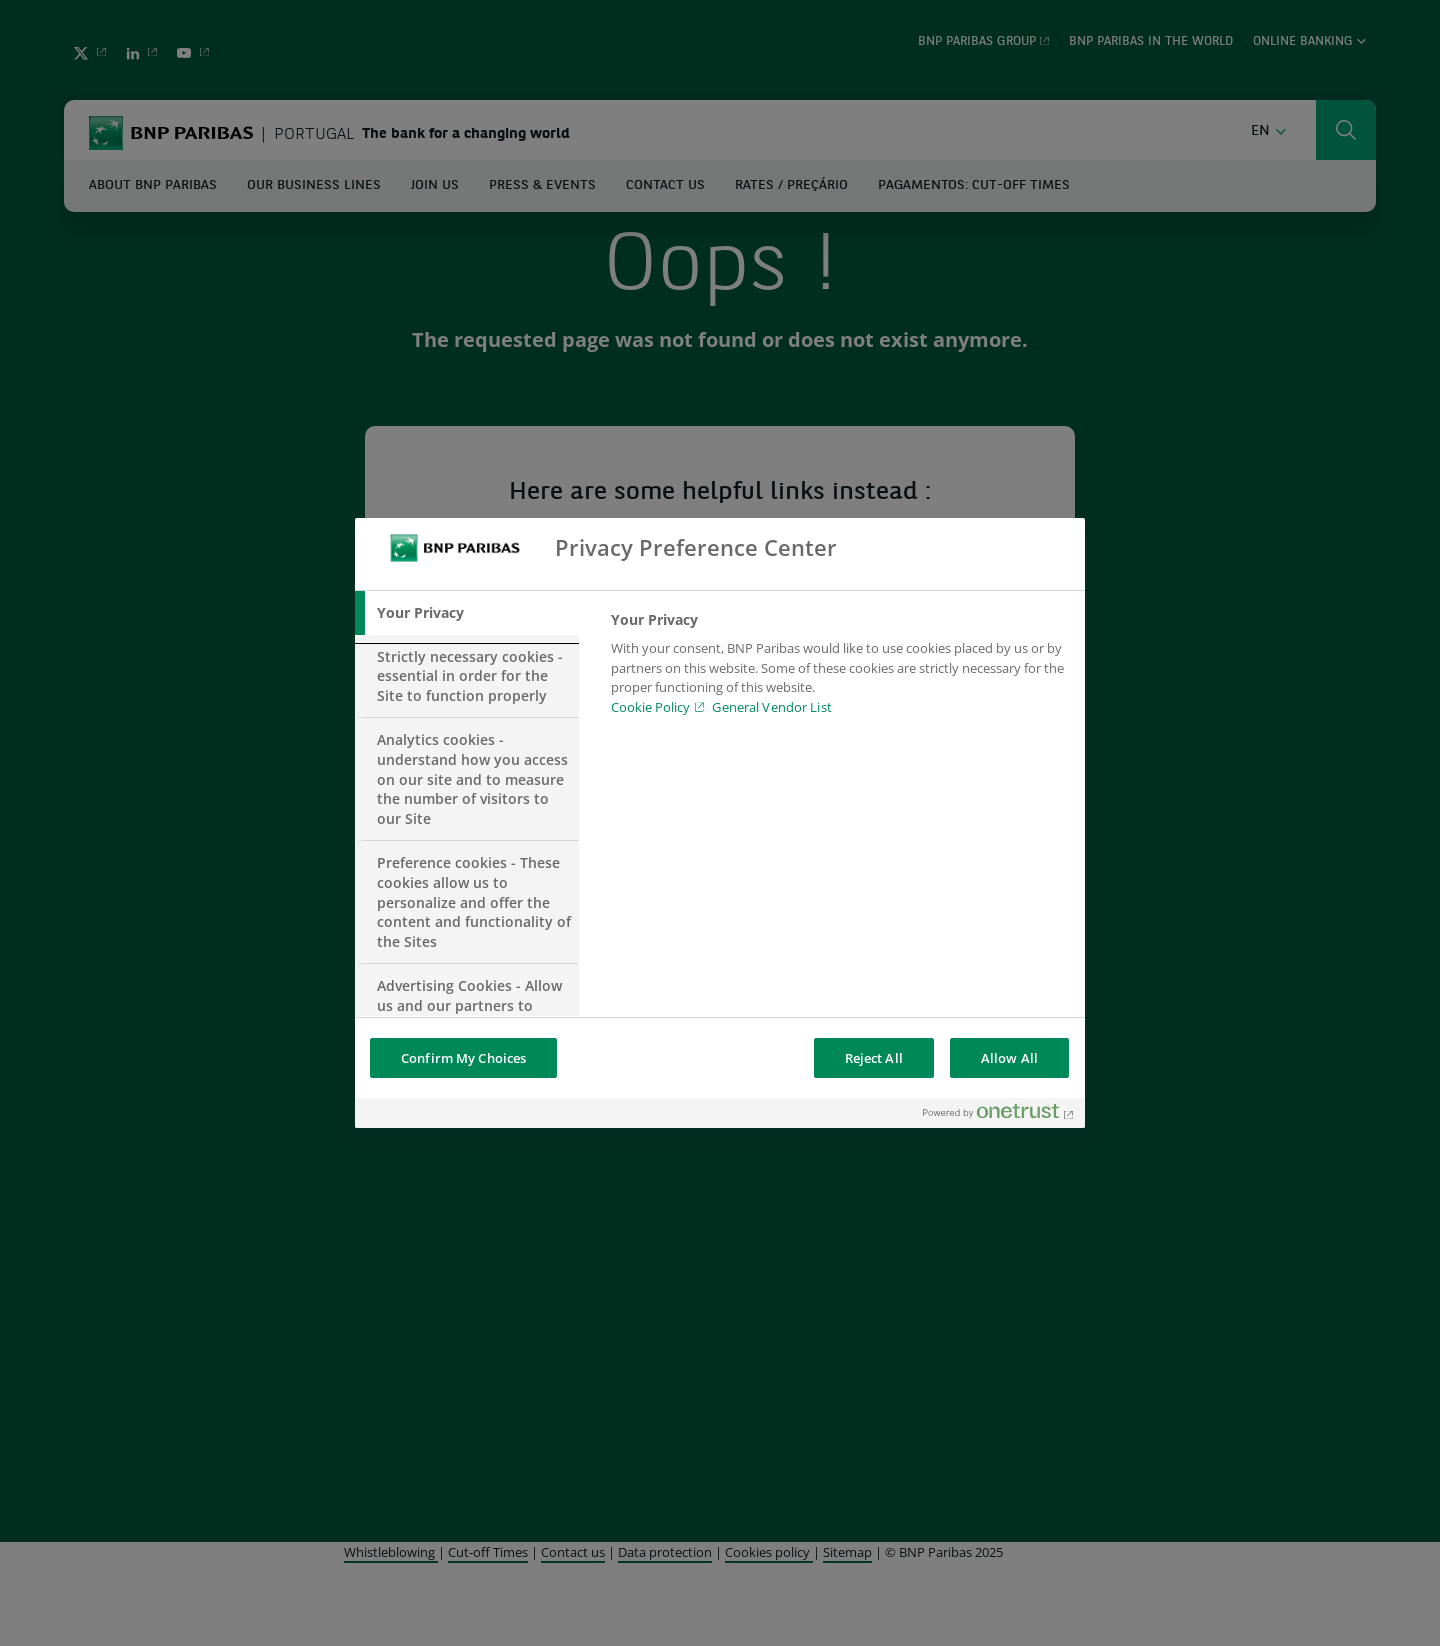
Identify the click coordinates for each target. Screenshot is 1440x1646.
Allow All (1009, 1058)
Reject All (874, 1058)
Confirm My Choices (463, 1058)
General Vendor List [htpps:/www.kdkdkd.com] (771, 707)
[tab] (467, 613)
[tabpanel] (839, 669)
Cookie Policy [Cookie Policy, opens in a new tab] (650, 707)
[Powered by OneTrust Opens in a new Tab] (999, 1115)
